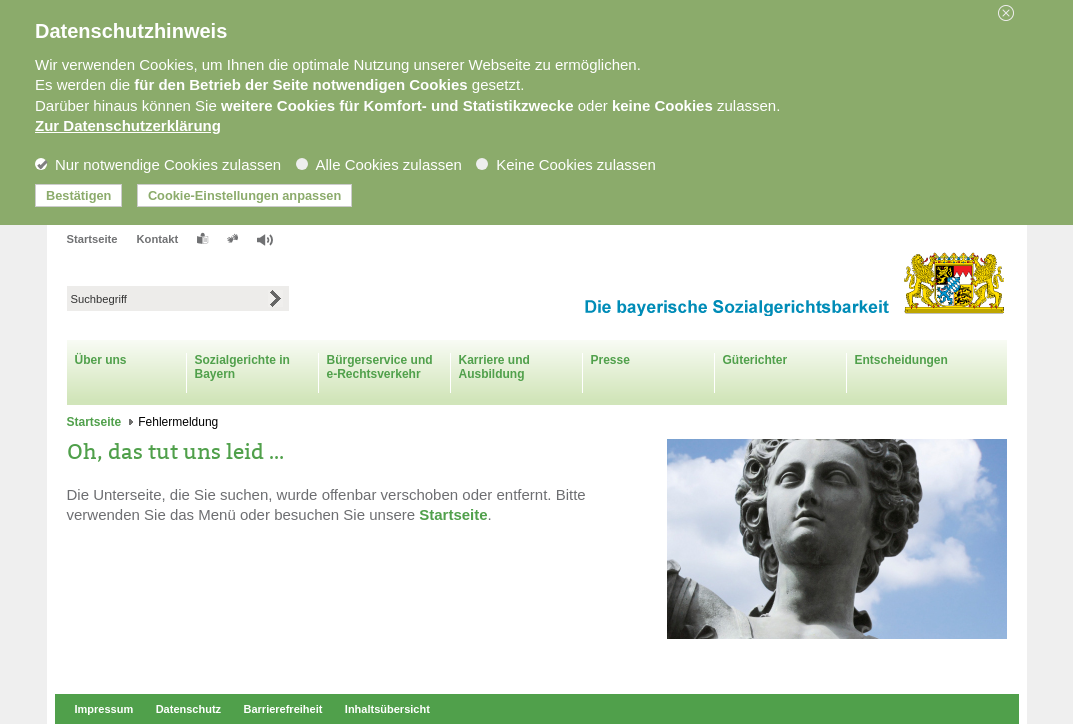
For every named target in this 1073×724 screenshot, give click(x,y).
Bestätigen (78, 195)
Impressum (104, 709)
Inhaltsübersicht (387, 709)
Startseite (92, 239)
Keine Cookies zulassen (566, 164)
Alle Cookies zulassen (379, 164)
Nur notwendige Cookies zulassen (158, 164)
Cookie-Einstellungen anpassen (244, 195)
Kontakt (158, 239)
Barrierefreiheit (283, 709)
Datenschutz (188, 709)
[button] (1013, 13)
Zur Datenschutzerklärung (128, 125)
